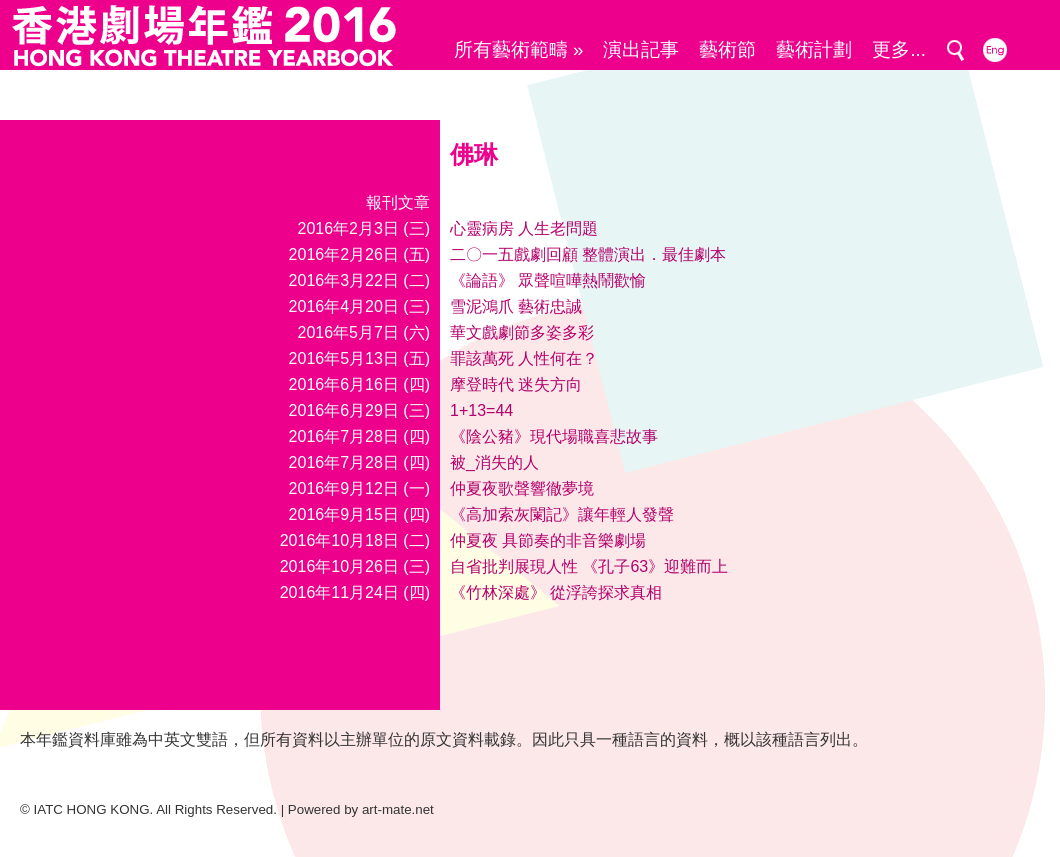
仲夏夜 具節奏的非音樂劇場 (548, 540)
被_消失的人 (494, 462)
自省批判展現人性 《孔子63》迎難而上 (589, 566)
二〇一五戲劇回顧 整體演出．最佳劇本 (588, 254)
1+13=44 (481, 410)
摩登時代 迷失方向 (516, 384)
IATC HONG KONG (92, 809)
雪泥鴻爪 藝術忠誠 (516, 306)
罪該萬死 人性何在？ (524, 358)
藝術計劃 (814, 49)
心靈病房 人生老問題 (524, 228)
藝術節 (727, 49)
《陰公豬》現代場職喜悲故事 (554, 436)
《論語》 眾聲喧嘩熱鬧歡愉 (548, 280)
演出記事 (641, 49)
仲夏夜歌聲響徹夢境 (522, 488)
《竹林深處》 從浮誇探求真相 (556, 592)
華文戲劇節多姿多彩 (522, 332)
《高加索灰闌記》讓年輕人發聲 (562, 514)
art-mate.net (398, 809)
